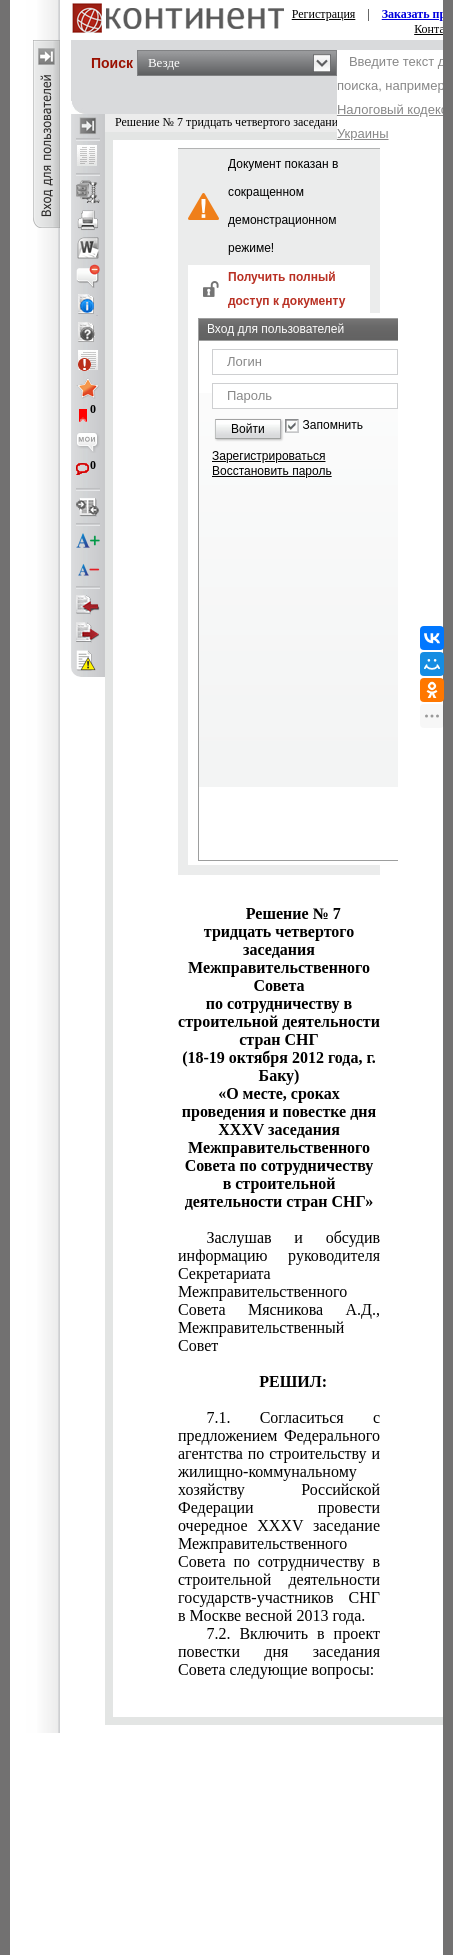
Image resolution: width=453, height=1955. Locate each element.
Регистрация (324, 14)
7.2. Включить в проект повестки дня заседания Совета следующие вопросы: (279, 1651)
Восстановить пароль (272, 471)
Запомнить (333, 425)
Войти (248, 429)
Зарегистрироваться (268, 456)
